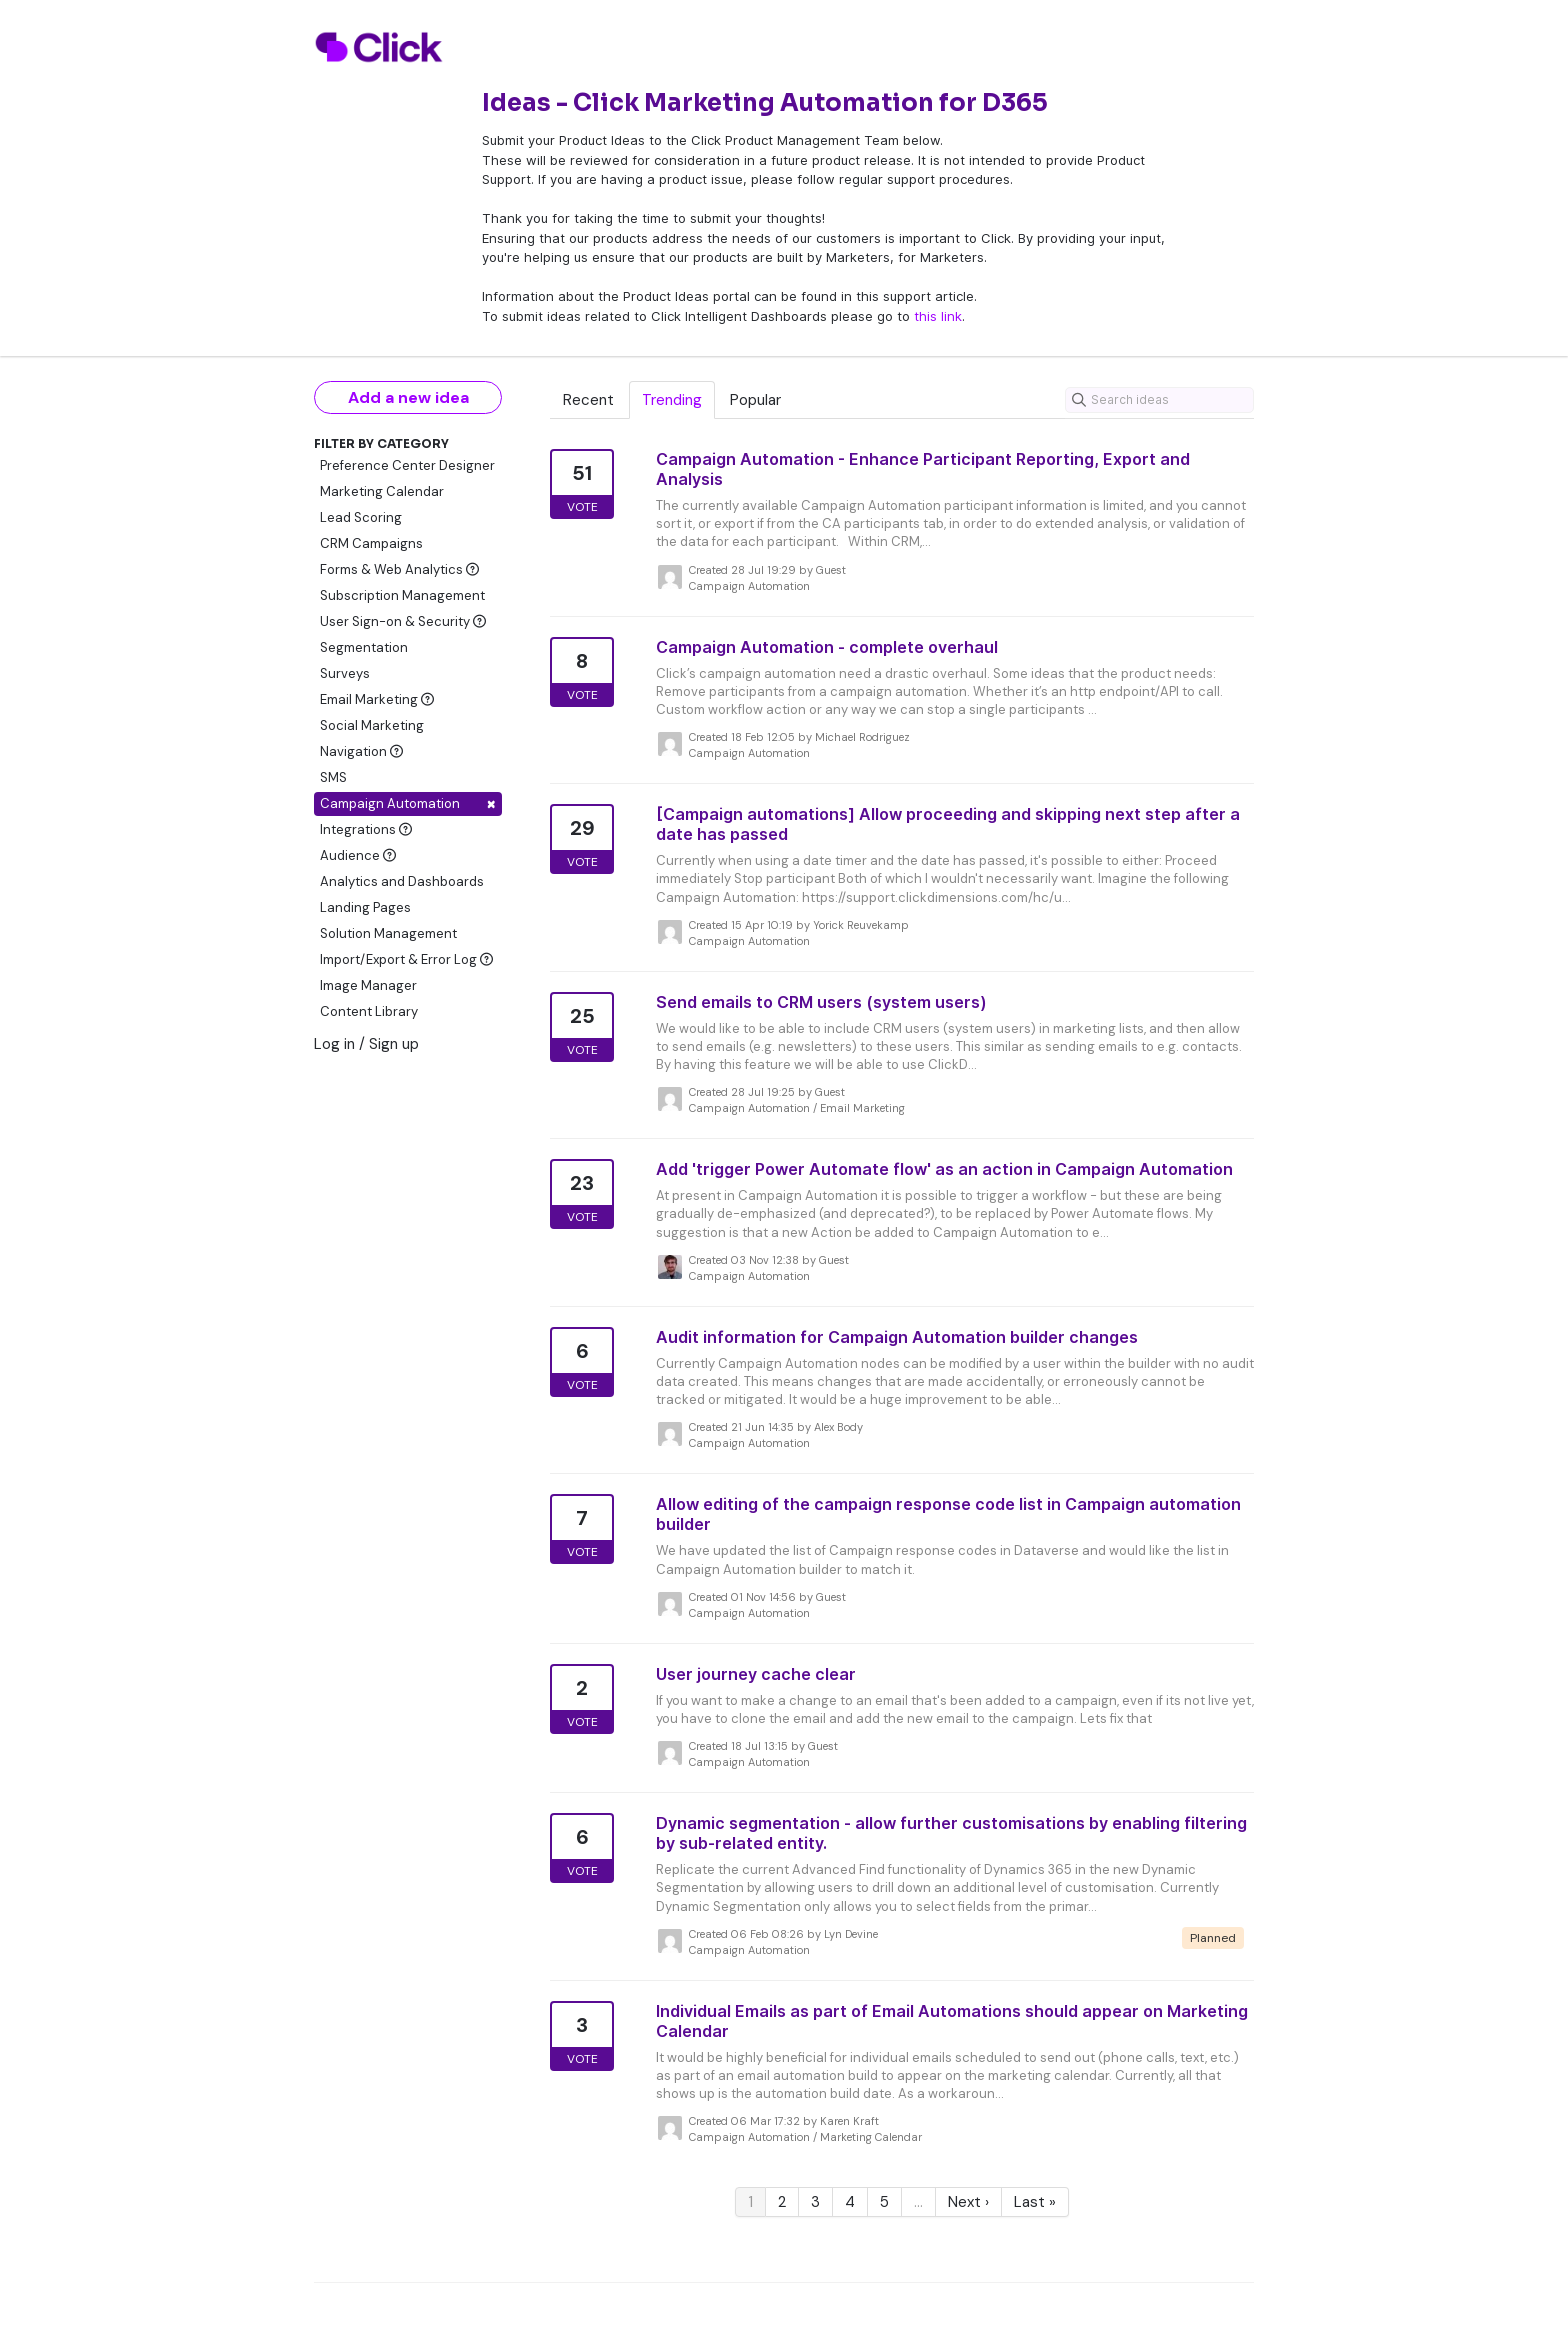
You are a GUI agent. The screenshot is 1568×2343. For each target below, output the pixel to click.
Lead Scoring (361, 517)
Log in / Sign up (366, 1044)
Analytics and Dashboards (402, 881)
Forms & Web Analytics (399, 569)
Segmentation (364, 647)
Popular (755, 400)
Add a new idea (408, 397)
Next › (968, 2202)
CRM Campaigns (371, 543)
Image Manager (368, 985)
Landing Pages (365, 907)
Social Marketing (372, 725)
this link (938, 316)
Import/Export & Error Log (406, 959)
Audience (358, 855)
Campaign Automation (408, 803)
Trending (672, 400)
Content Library (369, 1011)
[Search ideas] (1159, 400)
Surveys (345, 673)
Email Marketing (377, 699)
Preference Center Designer (407, 465)
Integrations (366, 829)
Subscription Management (402, 595)
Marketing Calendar (382, 491)
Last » (1035, 2202)
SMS (333, 777)
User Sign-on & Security (403, 621)
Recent (588, 400)
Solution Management (388, 933)
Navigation (361, 751)
